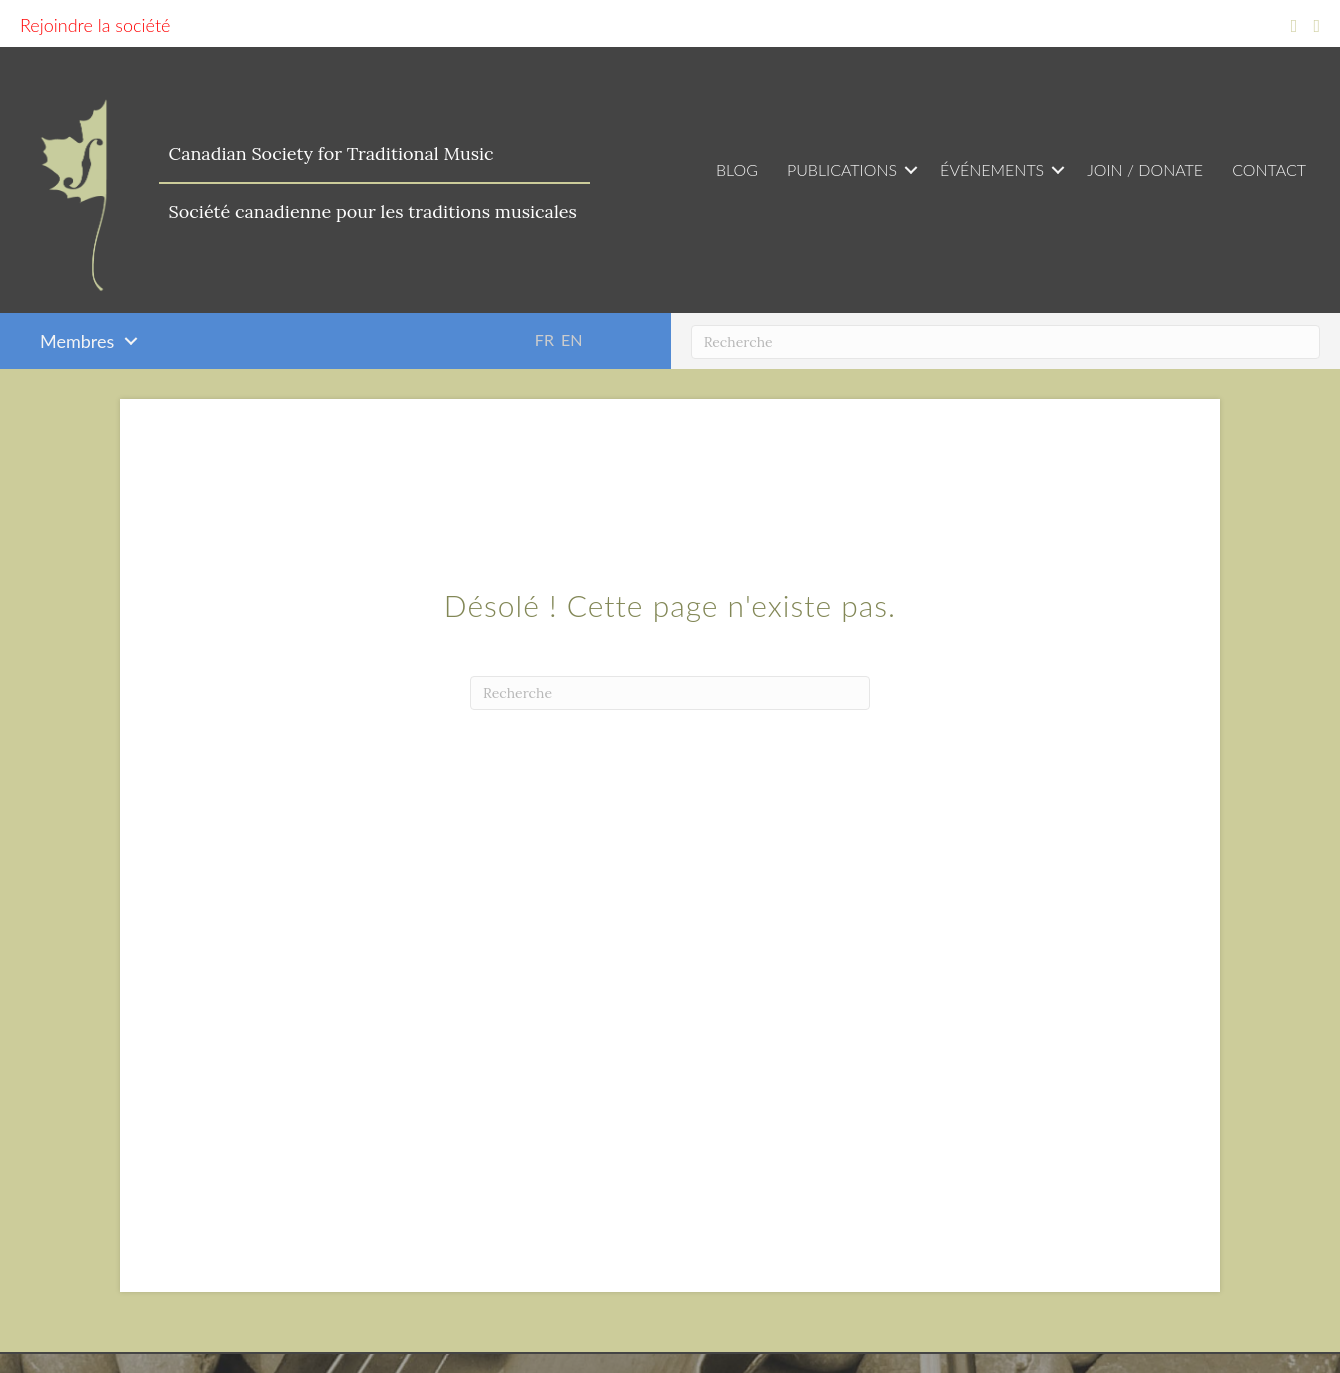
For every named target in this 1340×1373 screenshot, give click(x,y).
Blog (737, 169)
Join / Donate (1145, 169)
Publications (842, 169)
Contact (1269, 169)
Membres (77, 341)
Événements (992, 169)
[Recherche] (1005, 342)
